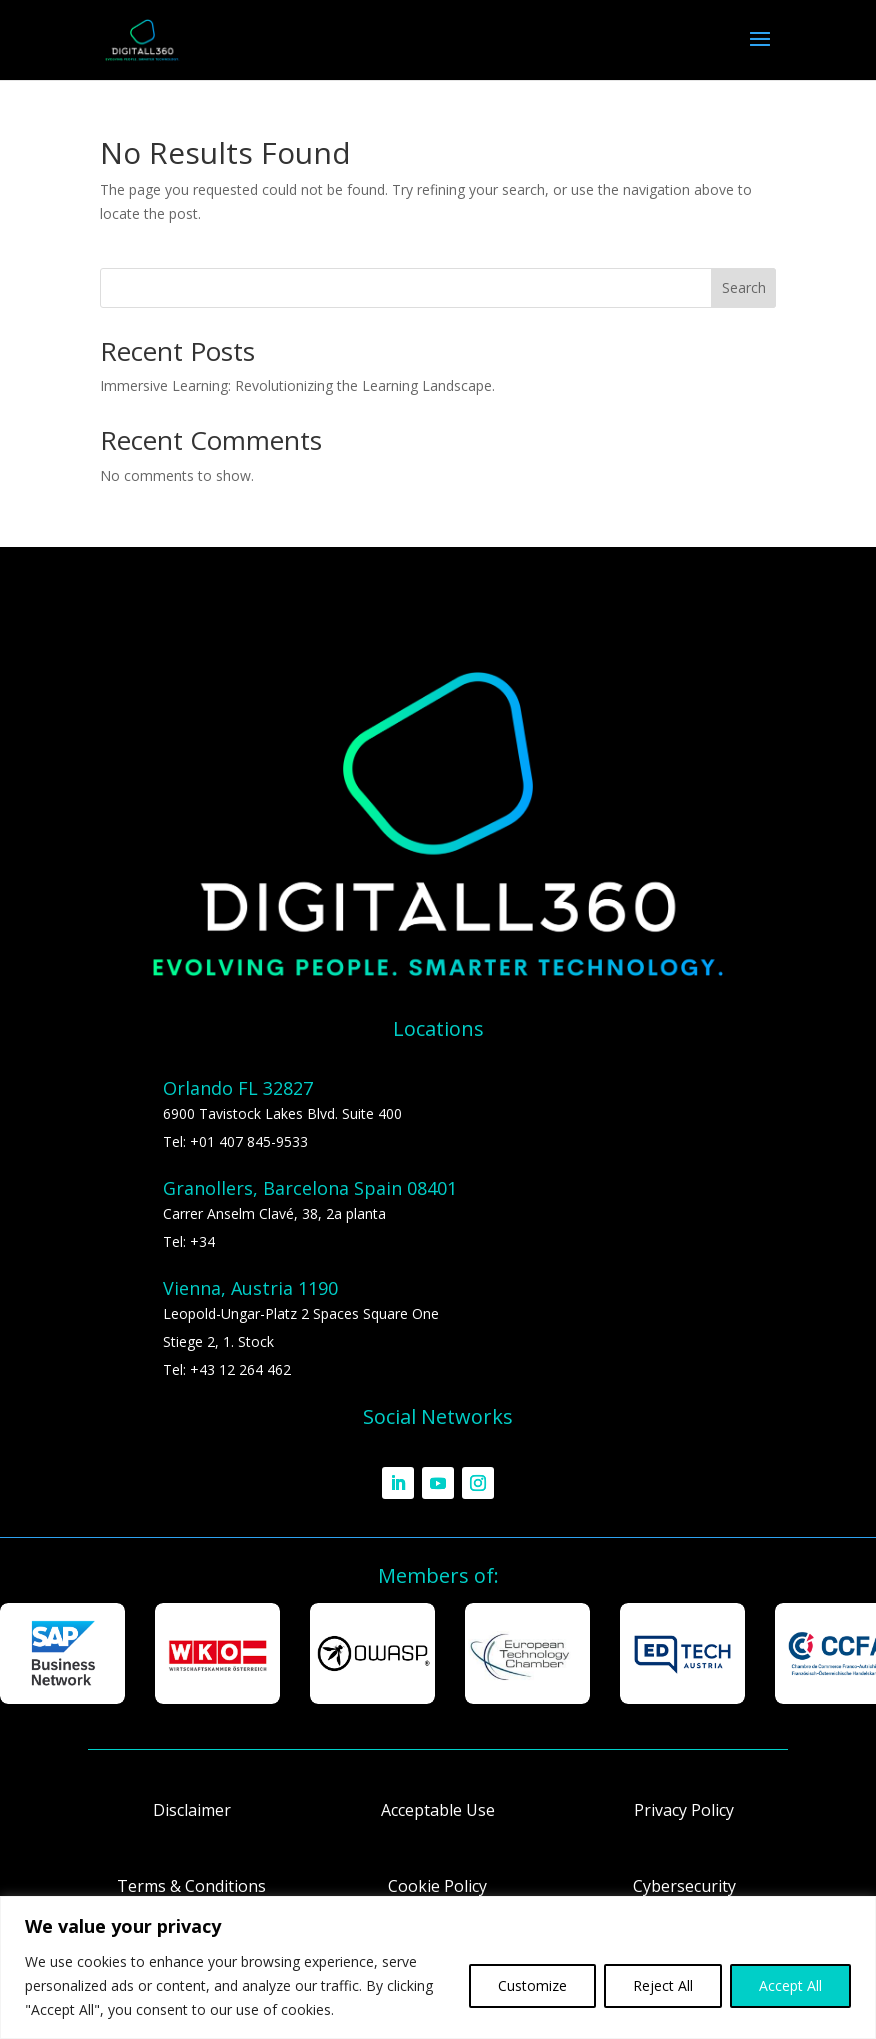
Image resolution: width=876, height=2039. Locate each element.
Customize (532, 1985)
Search (744, 287)
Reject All (663, 1985)
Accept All (790, 1985)
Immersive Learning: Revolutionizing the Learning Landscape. (297, 385)
